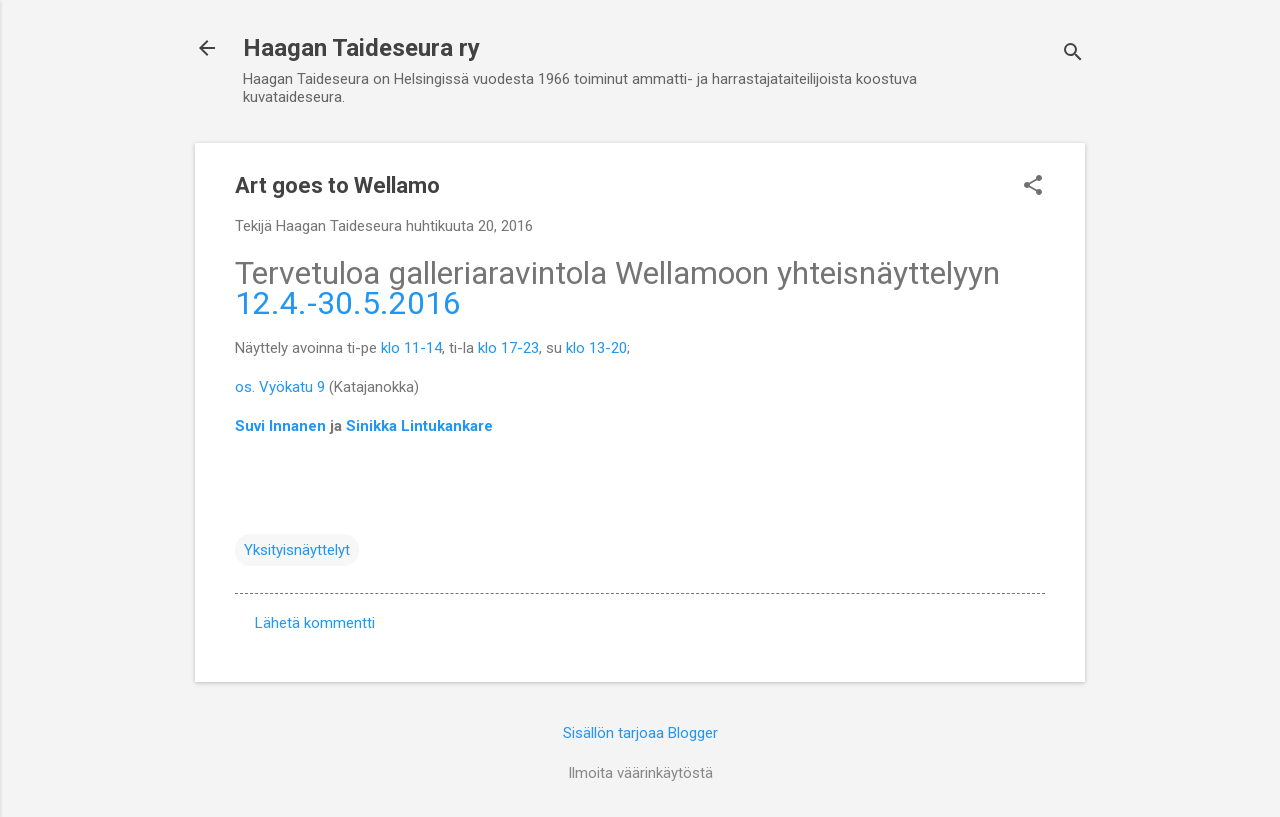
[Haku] (1073, 54)
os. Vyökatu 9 (280, 387)
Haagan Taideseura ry (361, 48)
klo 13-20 (596, 348)
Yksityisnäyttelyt (297, 550)
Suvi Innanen (282, 426)
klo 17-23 (508, 348)
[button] (1033, 187)
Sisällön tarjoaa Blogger (640, 733)
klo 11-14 (411, 348)
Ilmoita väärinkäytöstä (640, 773)
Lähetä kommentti (315, 623)
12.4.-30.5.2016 (348, 303)
